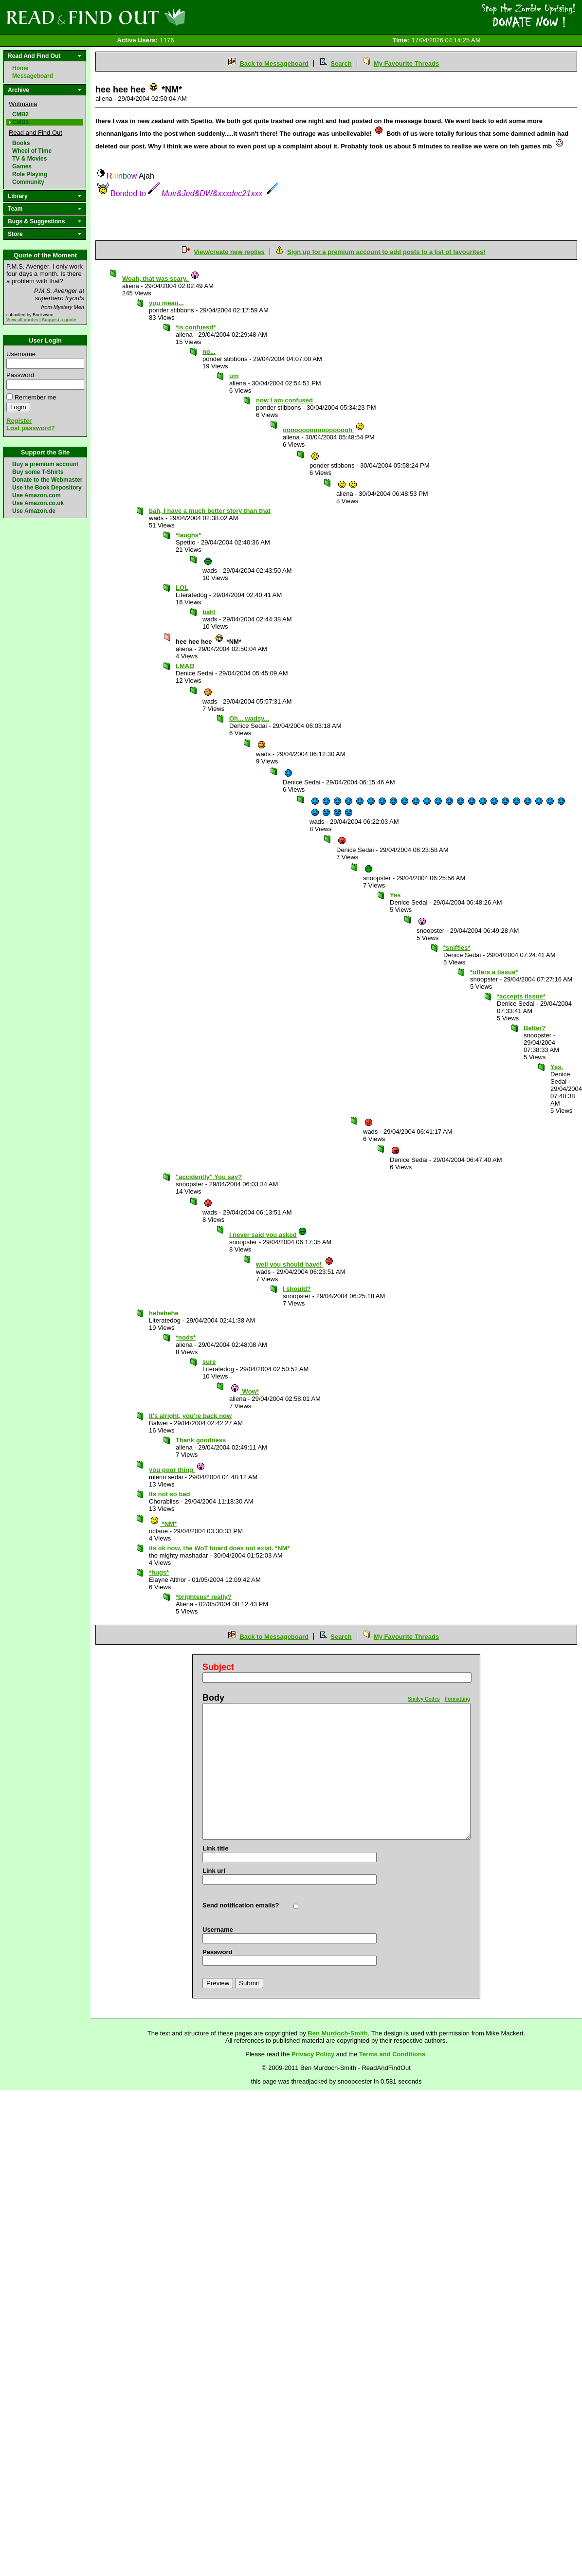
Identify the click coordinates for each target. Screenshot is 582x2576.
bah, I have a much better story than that (210, 510)
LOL (182, 587)
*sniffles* (457, 947)
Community (28, 182)
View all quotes (22, 319)
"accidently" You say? (209, 1176)
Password (20, 375)
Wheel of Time (32, 150)
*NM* (163, 1523)
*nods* (186, 1337)
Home (20, 68)
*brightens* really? (204, 1596)
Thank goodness (201, 1440)
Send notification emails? (240, 1905)
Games (22, 166)
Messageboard (32, 76)
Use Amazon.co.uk (38, 503)
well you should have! (295, 1264)
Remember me (35, 397)
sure (209, 1361)
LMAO (185, 666)
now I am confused (284, 400)
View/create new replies (229, 251)
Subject (218, 1667)
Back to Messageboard (274, 63)
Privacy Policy (312, 2054)
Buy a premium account (45, 464)
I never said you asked (268, 1234)
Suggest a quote (59, 319)
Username (21, 354)
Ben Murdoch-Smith (338, 2033)
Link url (213, 1870)
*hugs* (159, 1572)
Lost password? (30, 428)
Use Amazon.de (33, 511)
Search (340, 63)
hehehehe (164, 1313)
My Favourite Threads (406, 63)
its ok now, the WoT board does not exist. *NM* (219, 1548)
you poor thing (177, 1469)
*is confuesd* (196, 327)
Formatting (457, 1699)
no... (209, 351)
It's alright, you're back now (190, 1415)
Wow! (244, 1391)
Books (21, 143)
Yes (395, 895)
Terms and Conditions (392, 2054)
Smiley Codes (424, 1699)
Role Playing (29, 174)
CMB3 (20, 122)
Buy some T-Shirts (37, 472)
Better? (535, 1028)
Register (19, 420)
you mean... (166, 303)
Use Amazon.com (36, 495)
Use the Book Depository (47, 487)
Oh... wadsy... (249, 718)
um (234, 376)
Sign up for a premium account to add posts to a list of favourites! (386, 251)
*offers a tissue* (494, 972)
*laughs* (188, 535)
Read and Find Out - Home (146, 17)
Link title (215, 1848)
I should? (297, 1288)
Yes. (556, 1066)
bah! (209, 612)
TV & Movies (29, 158)
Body (213, 1698)
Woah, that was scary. (161, 278)
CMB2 (20, 114)
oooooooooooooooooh (323, 430)
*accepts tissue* (521, 996)
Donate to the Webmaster (47, 479)
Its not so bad (169, 1494)
